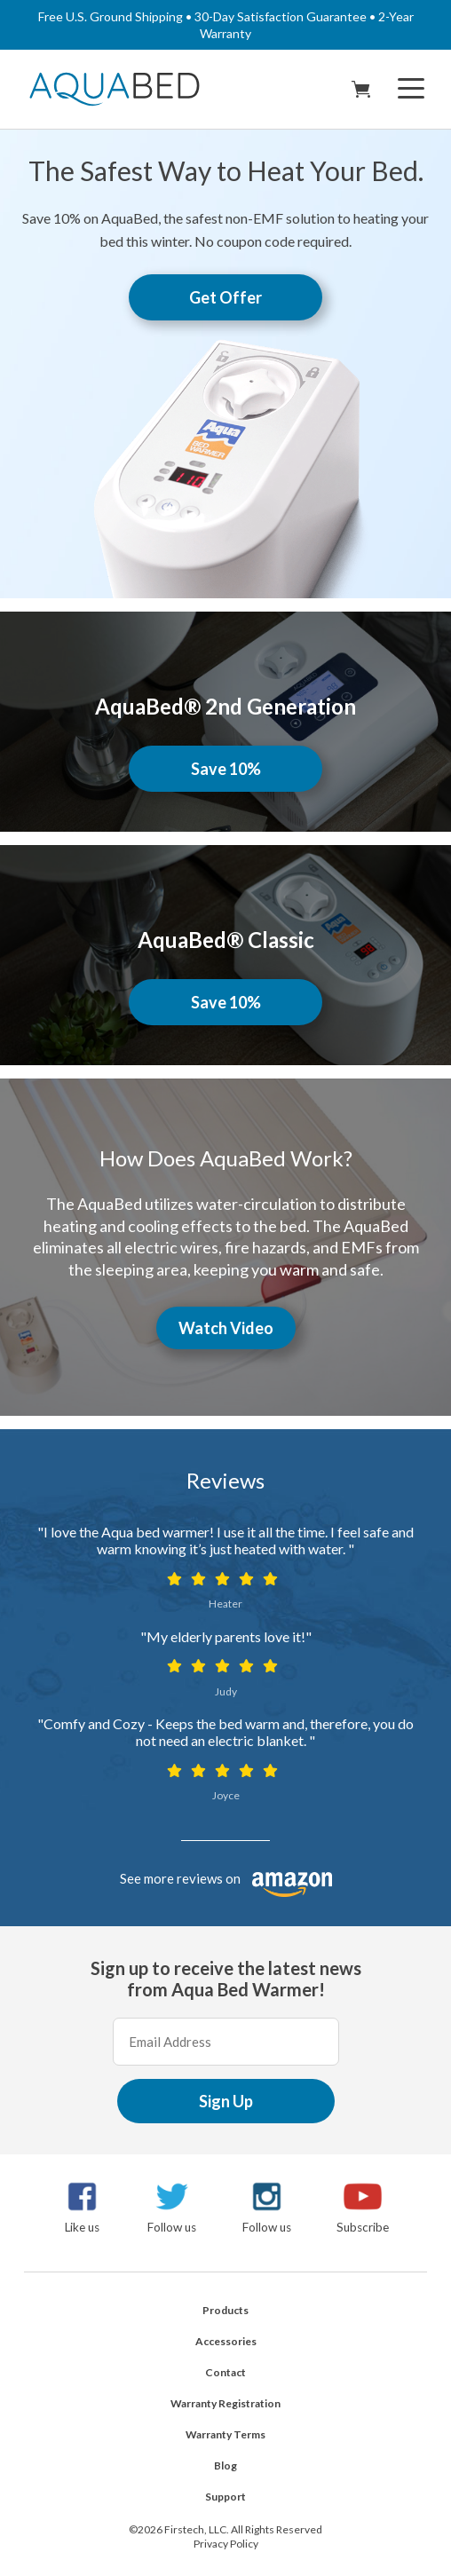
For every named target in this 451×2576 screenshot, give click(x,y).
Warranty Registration (225, 2403)
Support (225, 2496)
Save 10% (226, 768)
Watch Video (225, 1328)
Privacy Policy (226, 2543)
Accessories (226, 2341)
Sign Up (226, 2101)
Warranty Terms (225, 2434)
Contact (225, 2372)
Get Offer (225, 297)
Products (225, 2310)
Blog (225, 2465)
